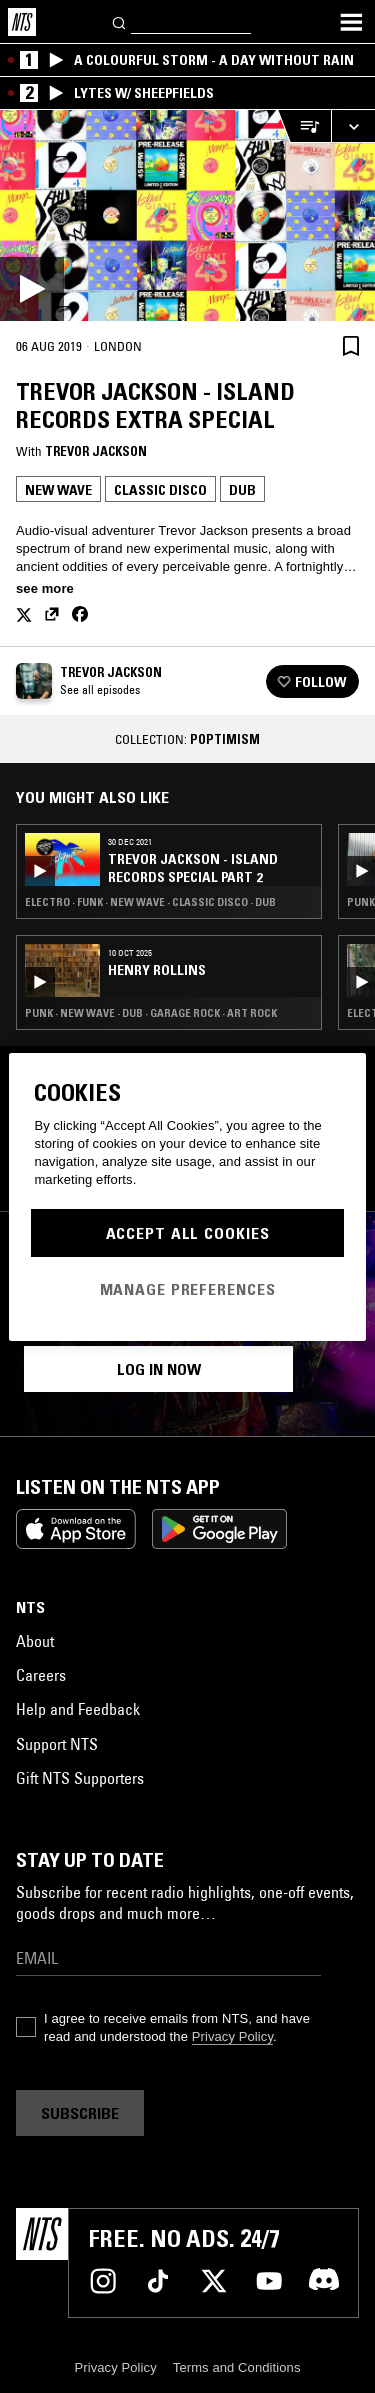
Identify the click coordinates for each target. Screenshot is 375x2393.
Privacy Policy (232, 2036)
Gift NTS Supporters (80, 1778)
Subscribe (80, 2113)
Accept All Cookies (188, 1233)
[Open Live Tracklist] (304, 126)
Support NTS (57, 1744)
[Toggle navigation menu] (351, 22)
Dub (242, 490)
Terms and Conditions (237, 2367)
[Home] (22, 22)
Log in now (159, 1369)
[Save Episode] (351, 345)
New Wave (58, 490)
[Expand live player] (353, 126)
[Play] (187, 215)
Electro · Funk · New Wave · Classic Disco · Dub (150, 902)
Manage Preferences (188, 1289)
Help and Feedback (78, 1709)
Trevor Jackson (96, 451)
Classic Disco (160, 490)
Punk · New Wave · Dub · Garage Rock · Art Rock (151, 1013)
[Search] (120, 21)
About (35, 1641)
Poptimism (225, 739)
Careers (41, 1675)
